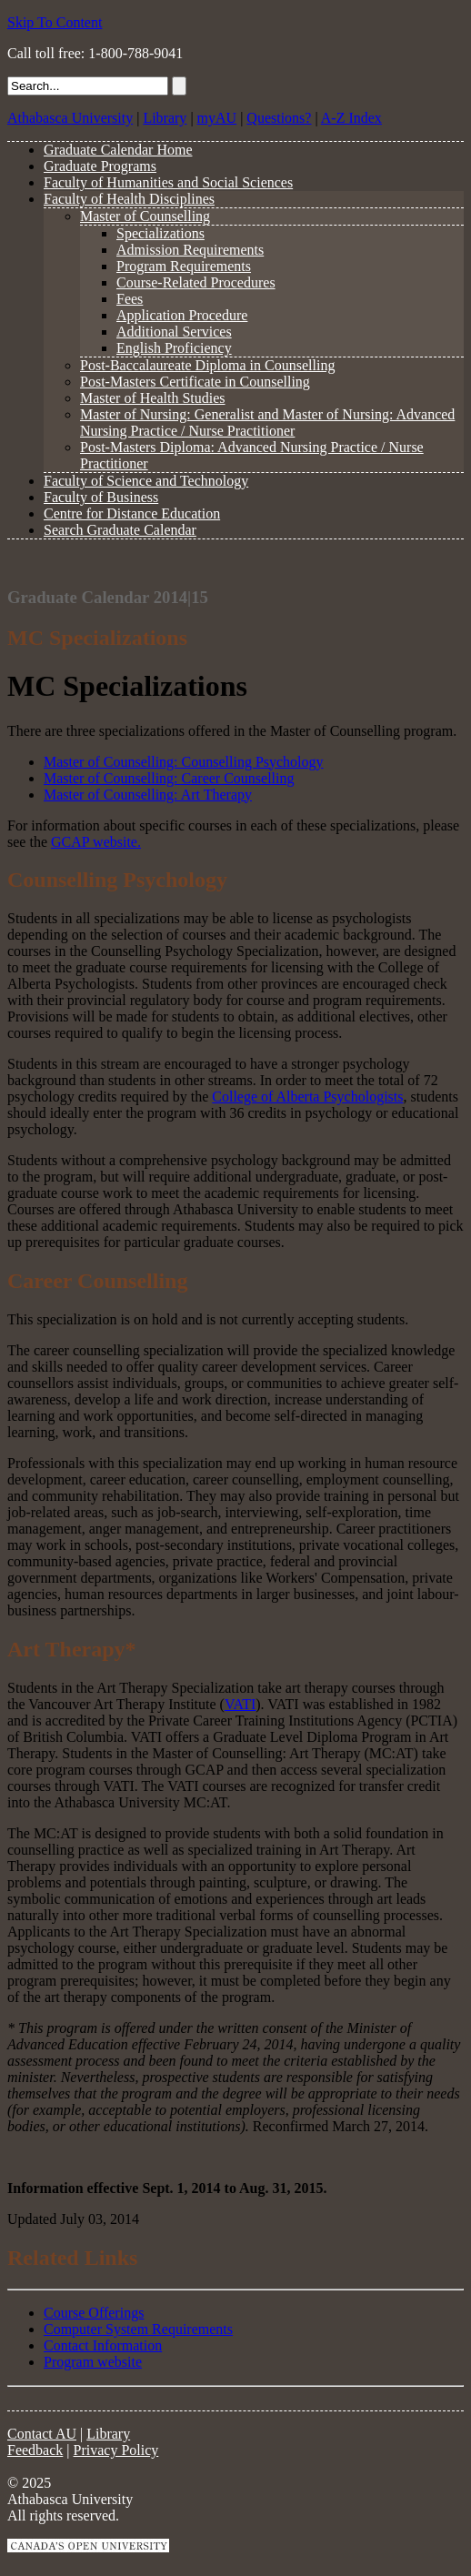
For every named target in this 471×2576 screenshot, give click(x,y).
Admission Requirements (190, 249)
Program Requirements (183, 266)
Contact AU (41, 2433)
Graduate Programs (100, 166)
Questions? (278, 118)
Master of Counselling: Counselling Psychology (184, 762)
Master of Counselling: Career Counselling (169, 778)
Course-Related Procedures (196, 282)
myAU (217, 118)
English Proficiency (174, 348)
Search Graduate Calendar (120, 530)
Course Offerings (94, 2312)
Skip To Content (54, 22)
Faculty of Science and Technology (146, 480)
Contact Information (103, 2345)
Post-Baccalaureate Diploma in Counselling (207, 365)
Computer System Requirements (138, 2329)
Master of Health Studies (152, 398)
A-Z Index (351, 118)
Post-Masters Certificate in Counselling (195, 381)
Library (164, 118)
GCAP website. (96, 842)
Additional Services (174, 331)
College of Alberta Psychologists (307, 1096)
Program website (93, 2362)
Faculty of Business (101, 497)
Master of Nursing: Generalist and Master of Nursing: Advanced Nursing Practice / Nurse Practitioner (267, 422)
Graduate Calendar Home (118, 149)
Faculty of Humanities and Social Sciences (168, 182)
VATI (240, 1704)
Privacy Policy (116, 2450)
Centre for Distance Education (132, 513)
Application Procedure (181, 315)
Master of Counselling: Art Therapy (148, 794)
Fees (129, 299)
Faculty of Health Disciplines (129, 198)
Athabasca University (70, 118)
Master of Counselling (145, 216)
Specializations (160, 233)
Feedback (35, 2450)
